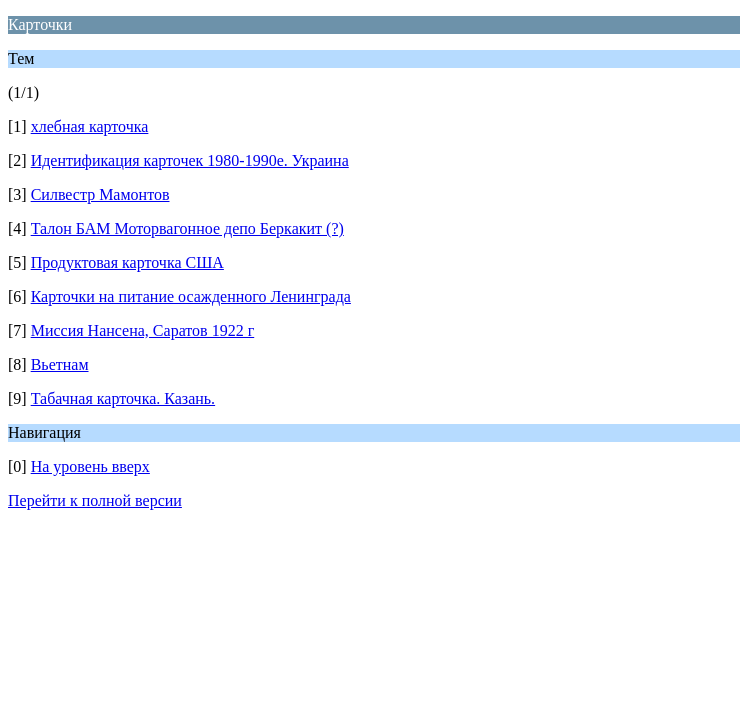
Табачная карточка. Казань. (123, 398)
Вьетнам (60, 364)
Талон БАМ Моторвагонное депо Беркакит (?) (187, 228)
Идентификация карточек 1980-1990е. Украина (190, 160)
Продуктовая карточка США (127, 262)
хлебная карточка (90, 126)
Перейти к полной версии (95, 500)
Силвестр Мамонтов (100, 194)
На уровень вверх (90, 466)
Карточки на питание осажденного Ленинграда (191, 296)
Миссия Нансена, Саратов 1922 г (143, 330)
